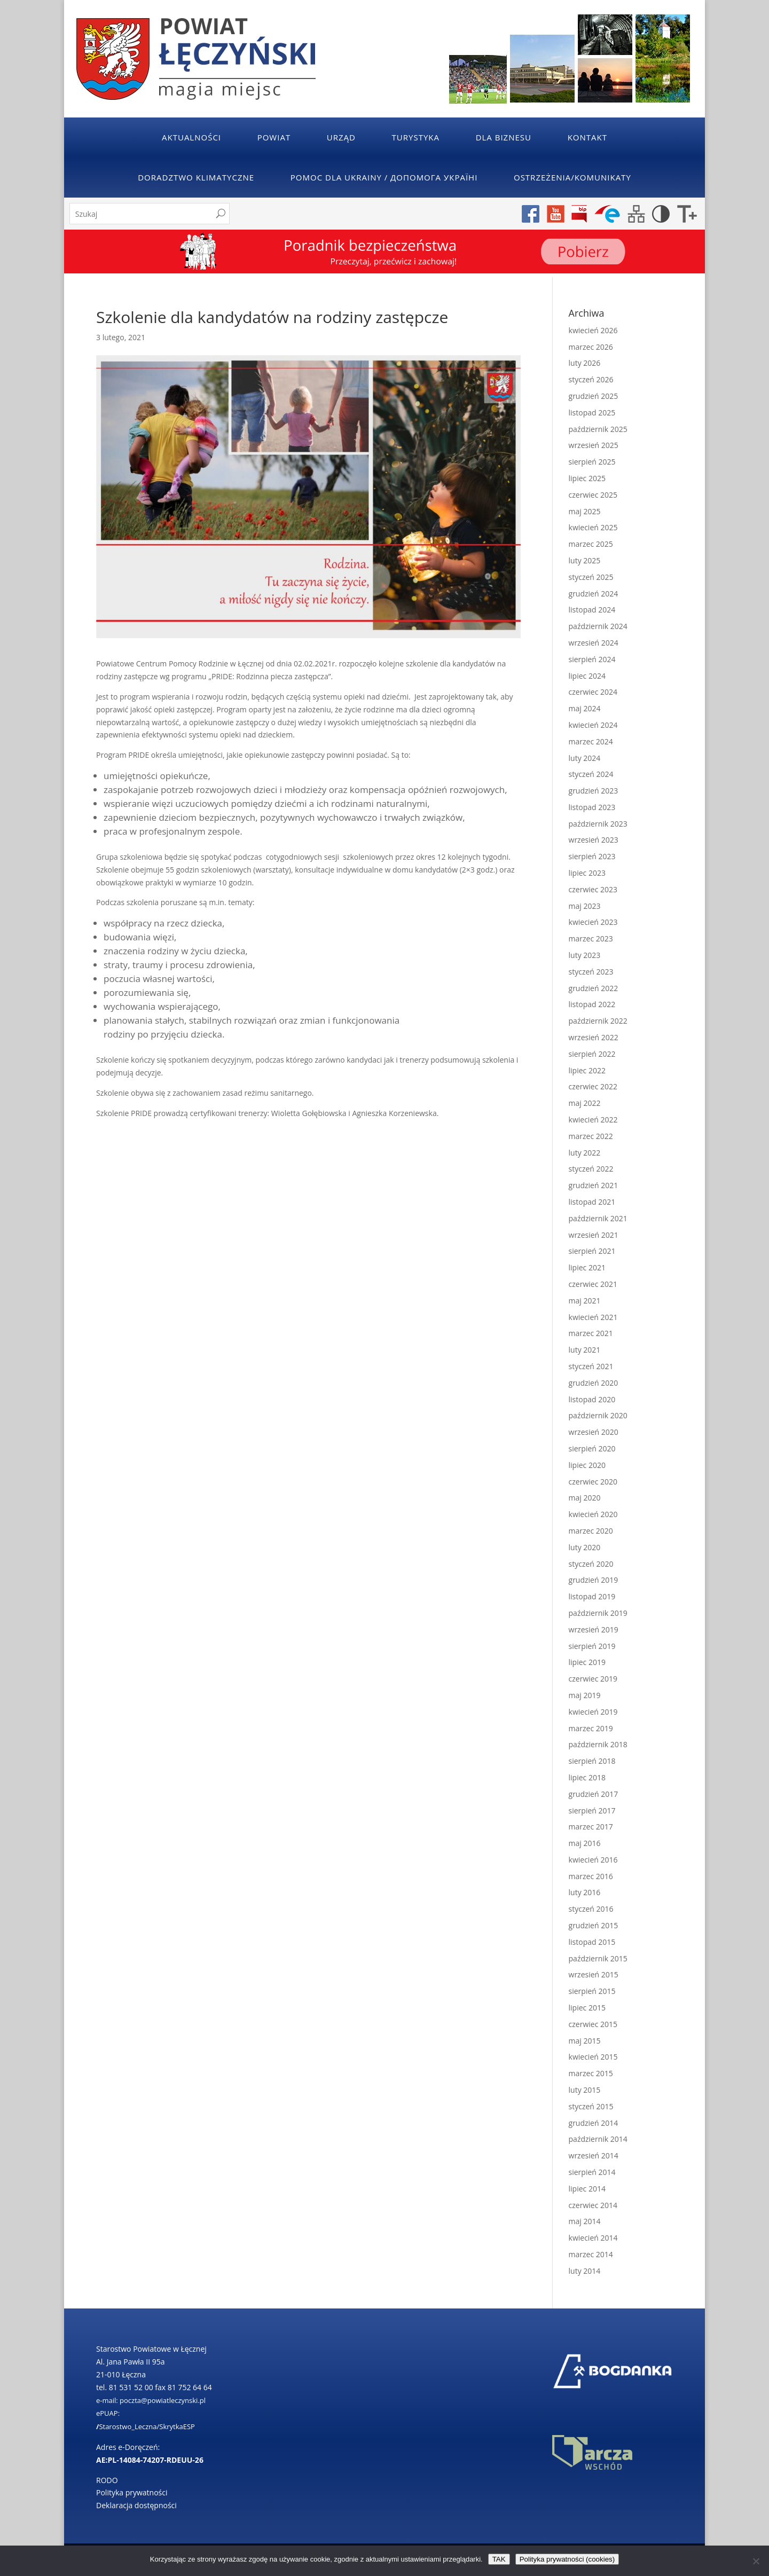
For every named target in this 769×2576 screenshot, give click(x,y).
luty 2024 (585, 758)
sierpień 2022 (592, 1054)
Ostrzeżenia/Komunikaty (572, 177)
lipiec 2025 (587, 478)
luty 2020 (585, 1547)
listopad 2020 (592, 1399)
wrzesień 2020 (593, 1432)
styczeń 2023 (591, 972)
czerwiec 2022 (593, 1086)
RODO (107, 2480)
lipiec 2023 (587, 873)
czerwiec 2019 (593, 1679)
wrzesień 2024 (593, 643)
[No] (755, 2561)
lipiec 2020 (587, 1465)
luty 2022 (585, 1153)
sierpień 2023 (592, 856)
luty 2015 (585, 2090)
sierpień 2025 (592, 462)
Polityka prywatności (132, 2492)
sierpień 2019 (592, 1646)
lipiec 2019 (587, 1662)
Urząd (341, 137)
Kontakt (587, 137)
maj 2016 (585, 1843)
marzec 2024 (591, 741)
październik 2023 (598, 824)
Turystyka (416, 137)
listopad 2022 (592, 1004)
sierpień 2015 (592, 1991)
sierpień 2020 (592, 1448)
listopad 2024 (592, 609)
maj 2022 (585, 1103)
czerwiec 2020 (593, 1482)
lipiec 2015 (587, 2007)
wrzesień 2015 (593, 1974)
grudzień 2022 (593, 988)
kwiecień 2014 (593, 2238)
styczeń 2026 (591, 379)
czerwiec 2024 (593, 692)
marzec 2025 (591, 544)
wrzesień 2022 (593, 1037)
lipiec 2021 (587, 1267)
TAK (499, 2559)
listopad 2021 (592, 1202)
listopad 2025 (592, 412)
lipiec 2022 (587, 1070)
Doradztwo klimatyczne (196, 177)
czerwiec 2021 (593, 1284)
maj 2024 (585, 708)
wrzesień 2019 (593, 1629)
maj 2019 (585, 1695)
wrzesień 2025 (593, 445)
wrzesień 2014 (593, 2155)
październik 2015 (598, 1958)
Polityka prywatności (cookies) (567, 2559)
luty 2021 (585, 1350)
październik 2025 (598, 429)
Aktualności (191, 137)
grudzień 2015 (593, 1925)
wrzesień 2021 (593, 1235)
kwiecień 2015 (593, 2057)
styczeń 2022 (591, 1169)
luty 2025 (585, 560)
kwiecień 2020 (593, 1514)
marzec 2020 (591, 1531)
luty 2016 (585, 1892)
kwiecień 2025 (593, 527)
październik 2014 (598, 2139)
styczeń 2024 (591, 774)
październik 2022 (598, 1021)
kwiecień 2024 (593, 725)
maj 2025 (585, 511)
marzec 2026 (591, 347)
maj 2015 (585, 2041)
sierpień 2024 (592, 659)
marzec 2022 (591, 1136)
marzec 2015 (591, 2073)
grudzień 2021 (593, 1185)
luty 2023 (585, 955)
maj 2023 (585, 906)
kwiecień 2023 (593, 922)
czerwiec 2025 (593, 495)
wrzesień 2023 (593, 840)
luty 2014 (585, 2271)
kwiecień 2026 (593, 330)
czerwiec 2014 (593, 2205)
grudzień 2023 (593, 791)
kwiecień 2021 (593, 1317)
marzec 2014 (591, 2254)
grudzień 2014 (593, 2123)
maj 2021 (585, 1300)
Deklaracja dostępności (136, 2505)
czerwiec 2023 (593, 889)
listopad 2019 (592, 1596)
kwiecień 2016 (593, 1860)
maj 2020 (585, 1498)
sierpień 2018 (592, 1761)
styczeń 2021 (591, 1366)
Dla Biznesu (503, 137)
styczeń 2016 (591, 1909)
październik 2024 (598, 626)
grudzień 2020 (593, 1383)
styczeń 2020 (591, 1564)
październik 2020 (598, 1415)
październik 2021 (598, 1218)
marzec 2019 (591, 1728)
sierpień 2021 (592, 1251)
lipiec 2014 (587, 2189)
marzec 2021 (591, 1333)
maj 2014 (585, 2221)
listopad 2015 (592, 1942)
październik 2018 (598, 1744)
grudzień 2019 (593, 1580)
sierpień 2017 (592, 1810)
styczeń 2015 (591, 2106)
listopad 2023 (592, 807)
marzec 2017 (591, 1826)
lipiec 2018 (587, 1777)
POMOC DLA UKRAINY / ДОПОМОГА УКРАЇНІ (384, 177)
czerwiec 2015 (593, 2024)
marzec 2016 (591, 1876)
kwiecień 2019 (593, 1712)
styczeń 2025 (591, 577)
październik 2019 (598, 1613)
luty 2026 (585, 363)
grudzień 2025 (593, 396)
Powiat (274, 137)
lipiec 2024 (587, 676)
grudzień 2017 (593, 1794)
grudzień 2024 (593, 593)
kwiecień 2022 (593, 1119)
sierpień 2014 (592, 2172)
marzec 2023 (591, 938)
